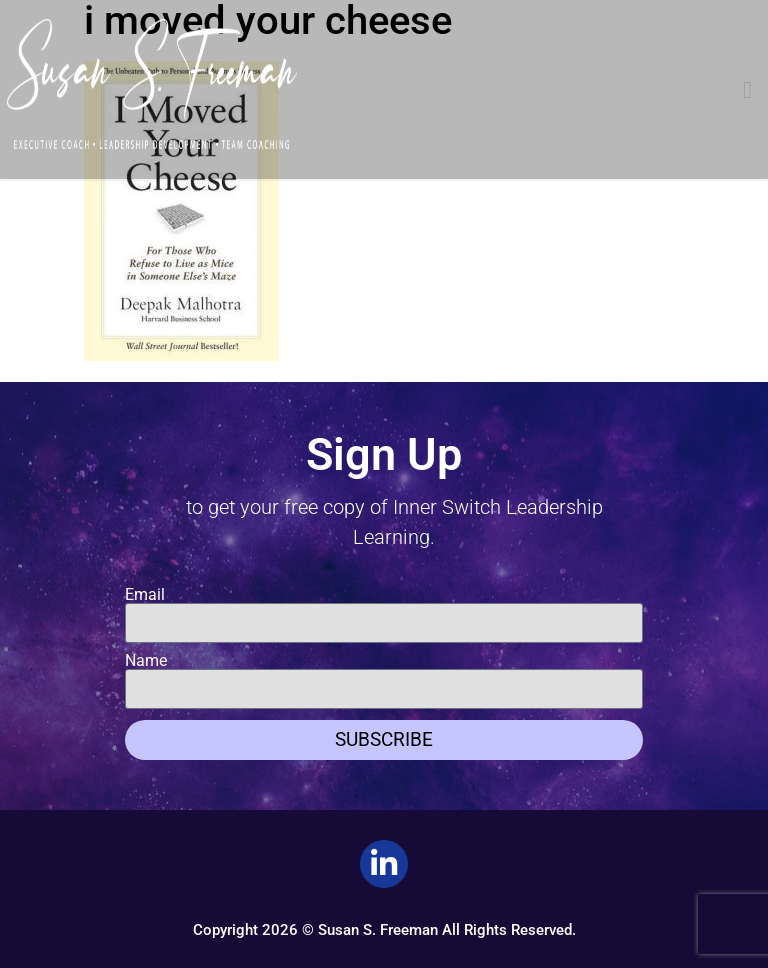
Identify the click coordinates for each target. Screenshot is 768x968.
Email (145, 595)
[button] (747, 90)
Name (146, 661)
